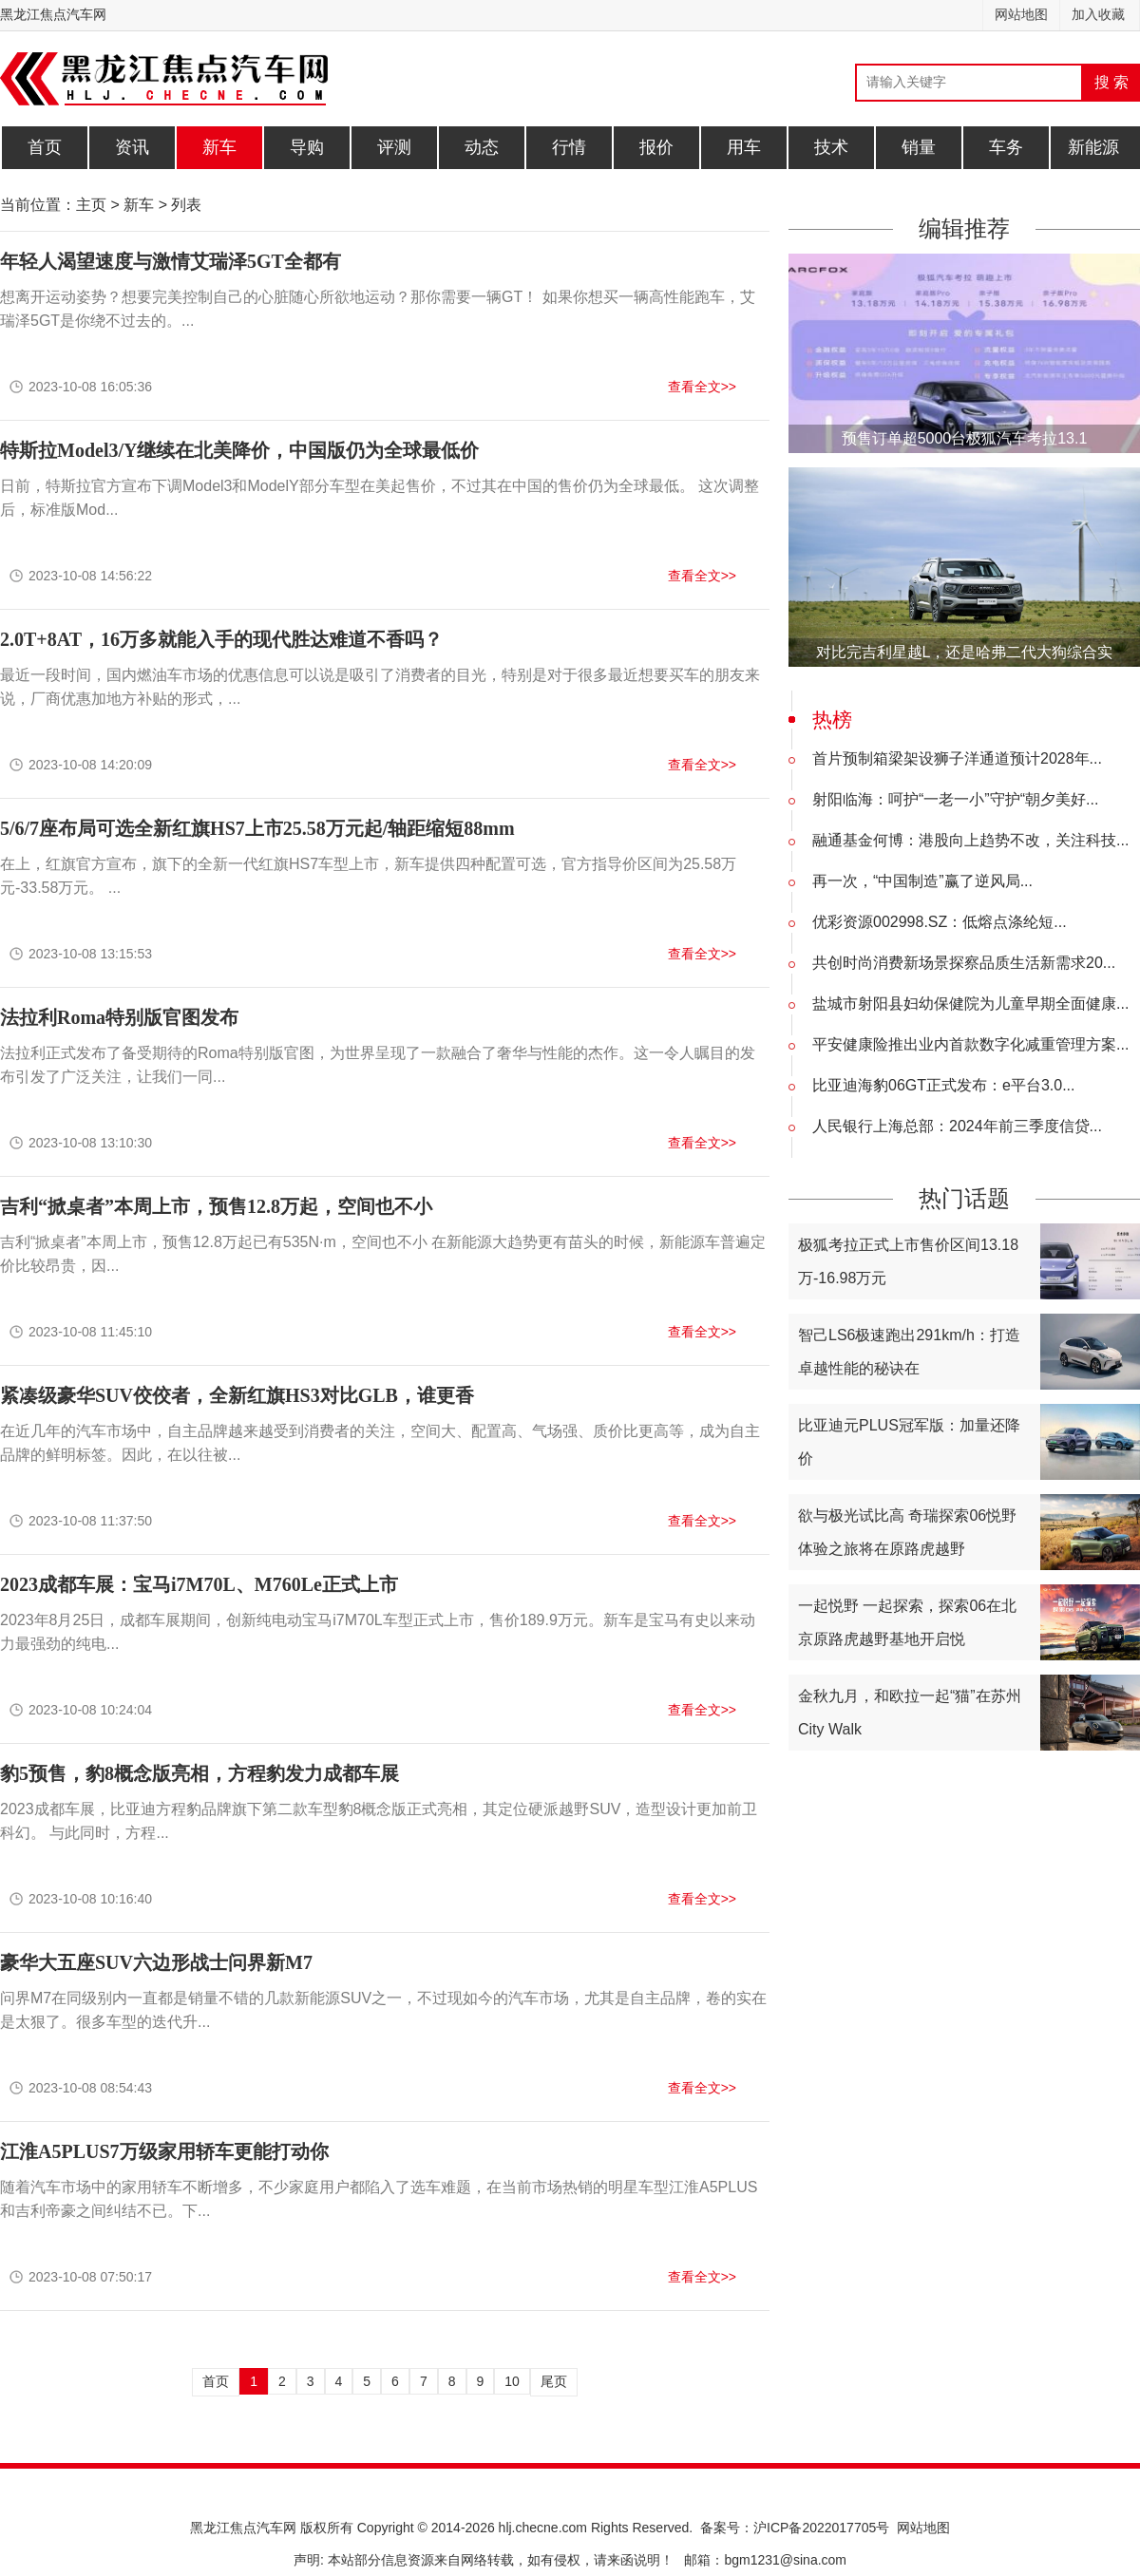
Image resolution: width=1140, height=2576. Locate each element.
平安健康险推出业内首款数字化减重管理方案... (970, 1044)
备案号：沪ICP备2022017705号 (794, 2527)
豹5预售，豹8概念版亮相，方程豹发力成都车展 (199, 1773)
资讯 (132, 147)
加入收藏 (1098, 15)
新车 (219, 147)
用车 (744, 147)
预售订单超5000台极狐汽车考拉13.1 (965, 438)
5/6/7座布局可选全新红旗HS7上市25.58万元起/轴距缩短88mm (257, 828)
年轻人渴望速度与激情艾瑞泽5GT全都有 (170, 261)
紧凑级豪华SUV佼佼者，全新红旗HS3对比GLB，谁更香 (237, 1395)
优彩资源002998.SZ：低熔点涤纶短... (939, 922)
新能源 (1093, 147)
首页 (45, 147)
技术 (831, 147)
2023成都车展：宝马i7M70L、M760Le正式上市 (199, 1584)
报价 (656, 147)
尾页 (554, 2381)
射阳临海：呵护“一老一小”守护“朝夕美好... (955, 799)
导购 (307, 147)
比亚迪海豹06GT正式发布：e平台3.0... (943, 1085)
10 (512, 2381)
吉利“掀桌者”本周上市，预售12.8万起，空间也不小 (216, 1206)
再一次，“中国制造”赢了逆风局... (922, 881)
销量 (919, 147)
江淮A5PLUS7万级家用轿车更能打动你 (164, 2151)
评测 (394, 147)
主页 (91, 205)
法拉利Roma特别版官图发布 (119, 1017)
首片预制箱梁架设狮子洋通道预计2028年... (957, 758)
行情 (569, 147)
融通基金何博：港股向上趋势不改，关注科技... (970, 840)
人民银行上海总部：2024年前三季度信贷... (957, 1126)
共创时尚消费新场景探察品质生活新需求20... (963, 963)
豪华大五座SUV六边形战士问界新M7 (156, 1962)
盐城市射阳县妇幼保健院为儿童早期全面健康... (970, 1003)
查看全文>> (702, 386)
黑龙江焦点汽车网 (53, 15)
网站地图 (1021, 15)
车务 (1006, 147)
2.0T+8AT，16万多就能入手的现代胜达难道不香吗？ (221, 639)
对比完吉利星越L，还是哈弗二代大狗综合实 (964, 652)
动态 (482, 147)
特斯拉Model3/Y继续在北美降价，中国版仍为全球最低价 (239, 450)
